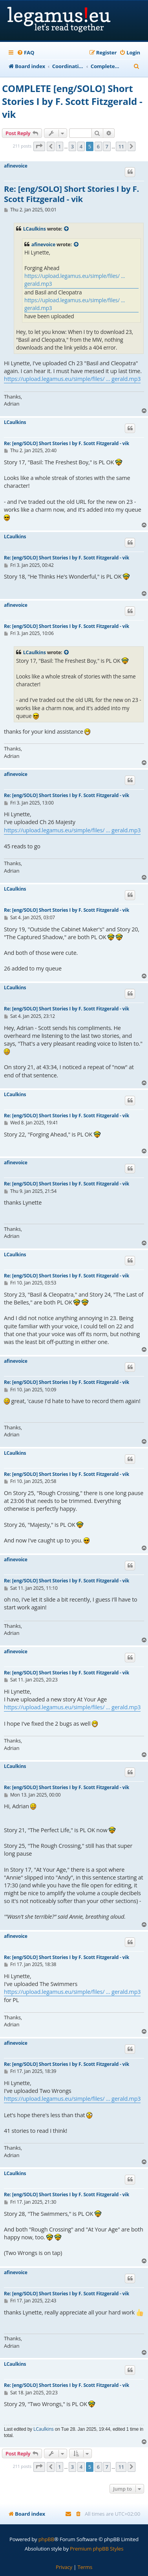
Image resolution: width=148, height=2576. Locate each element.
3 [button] (72, 146)
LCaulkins (34, 228)
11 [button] (121, 146)
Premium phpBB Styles (96, 2548)
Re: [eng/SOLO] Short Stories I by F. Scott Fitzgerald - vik (71, 194)
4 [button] (81, 146)
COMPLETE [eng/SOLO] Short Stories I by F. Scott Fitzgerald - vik (72, 101)
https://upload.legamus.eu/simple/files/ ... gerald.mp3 (74, 279)
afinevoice (15, 166)
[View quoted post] (66, 229)
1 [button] (59, 146)
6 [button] (98, 146)
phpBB (46, 2539)
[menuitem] (25, 52)
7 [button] (106, 146)
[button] (39, 146)
